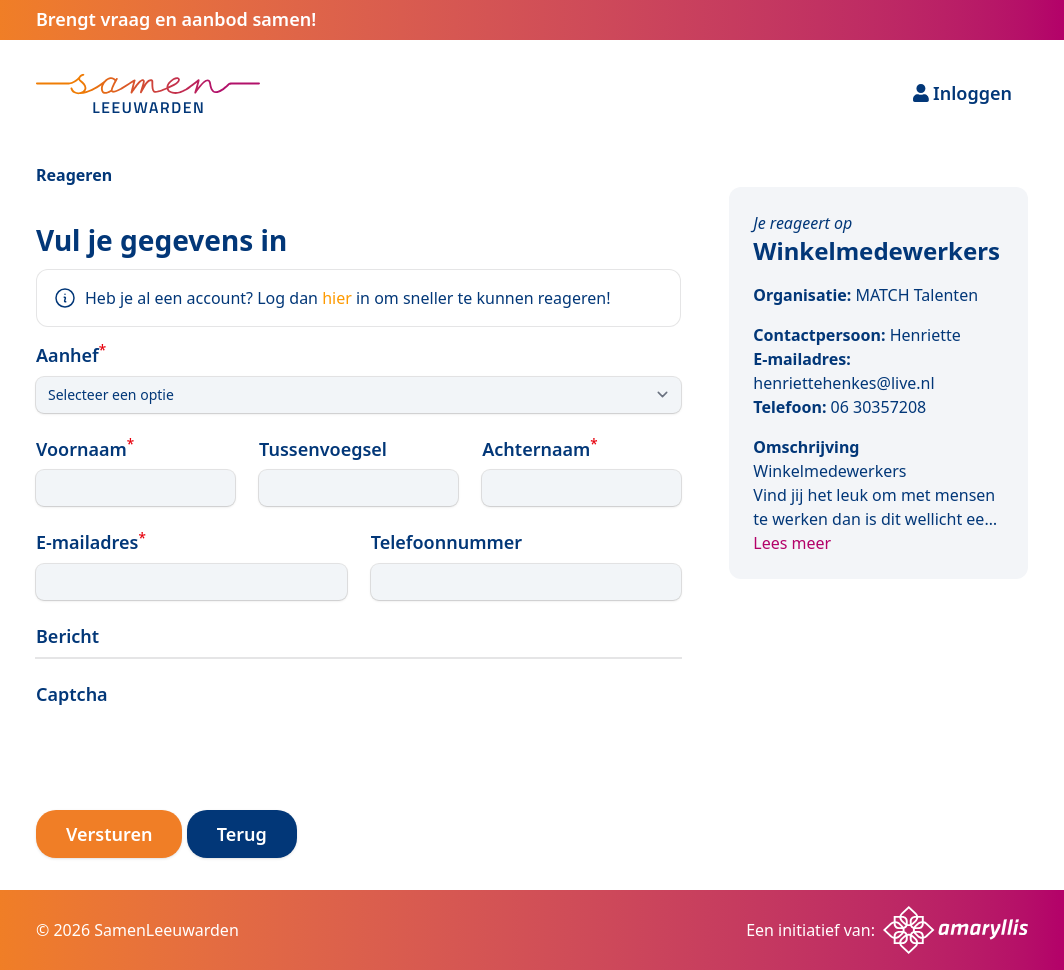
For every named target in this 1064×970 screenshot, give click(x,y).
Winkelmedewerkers (876, 251)
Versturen (109, 834)
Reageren (74, 175)
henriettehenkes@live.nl (843, 383)
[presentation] (188, 755)
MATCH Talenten (916, 295)
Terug (242, 834)
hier (337, 298)
